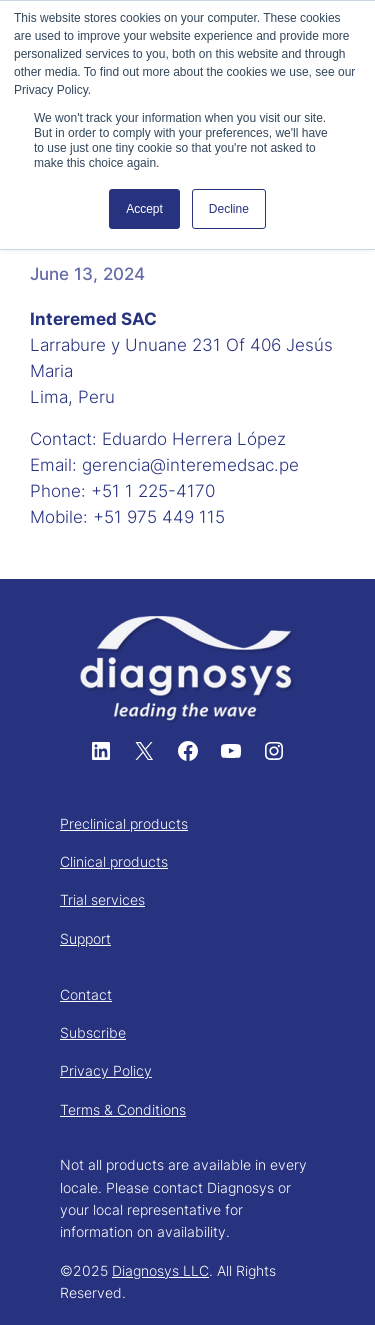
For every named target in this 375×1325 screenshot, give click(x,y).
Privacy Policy (106, 1070)
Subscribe (93, 1032)
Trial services (102, 899)
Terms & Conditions (123, 1109)
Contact (86, 994)
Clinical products (114, 861)
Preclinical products (124, 823)
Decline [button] (229, 209)
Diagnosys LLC (160, 1270)
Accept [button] (144, 209)
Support (85, 938)
